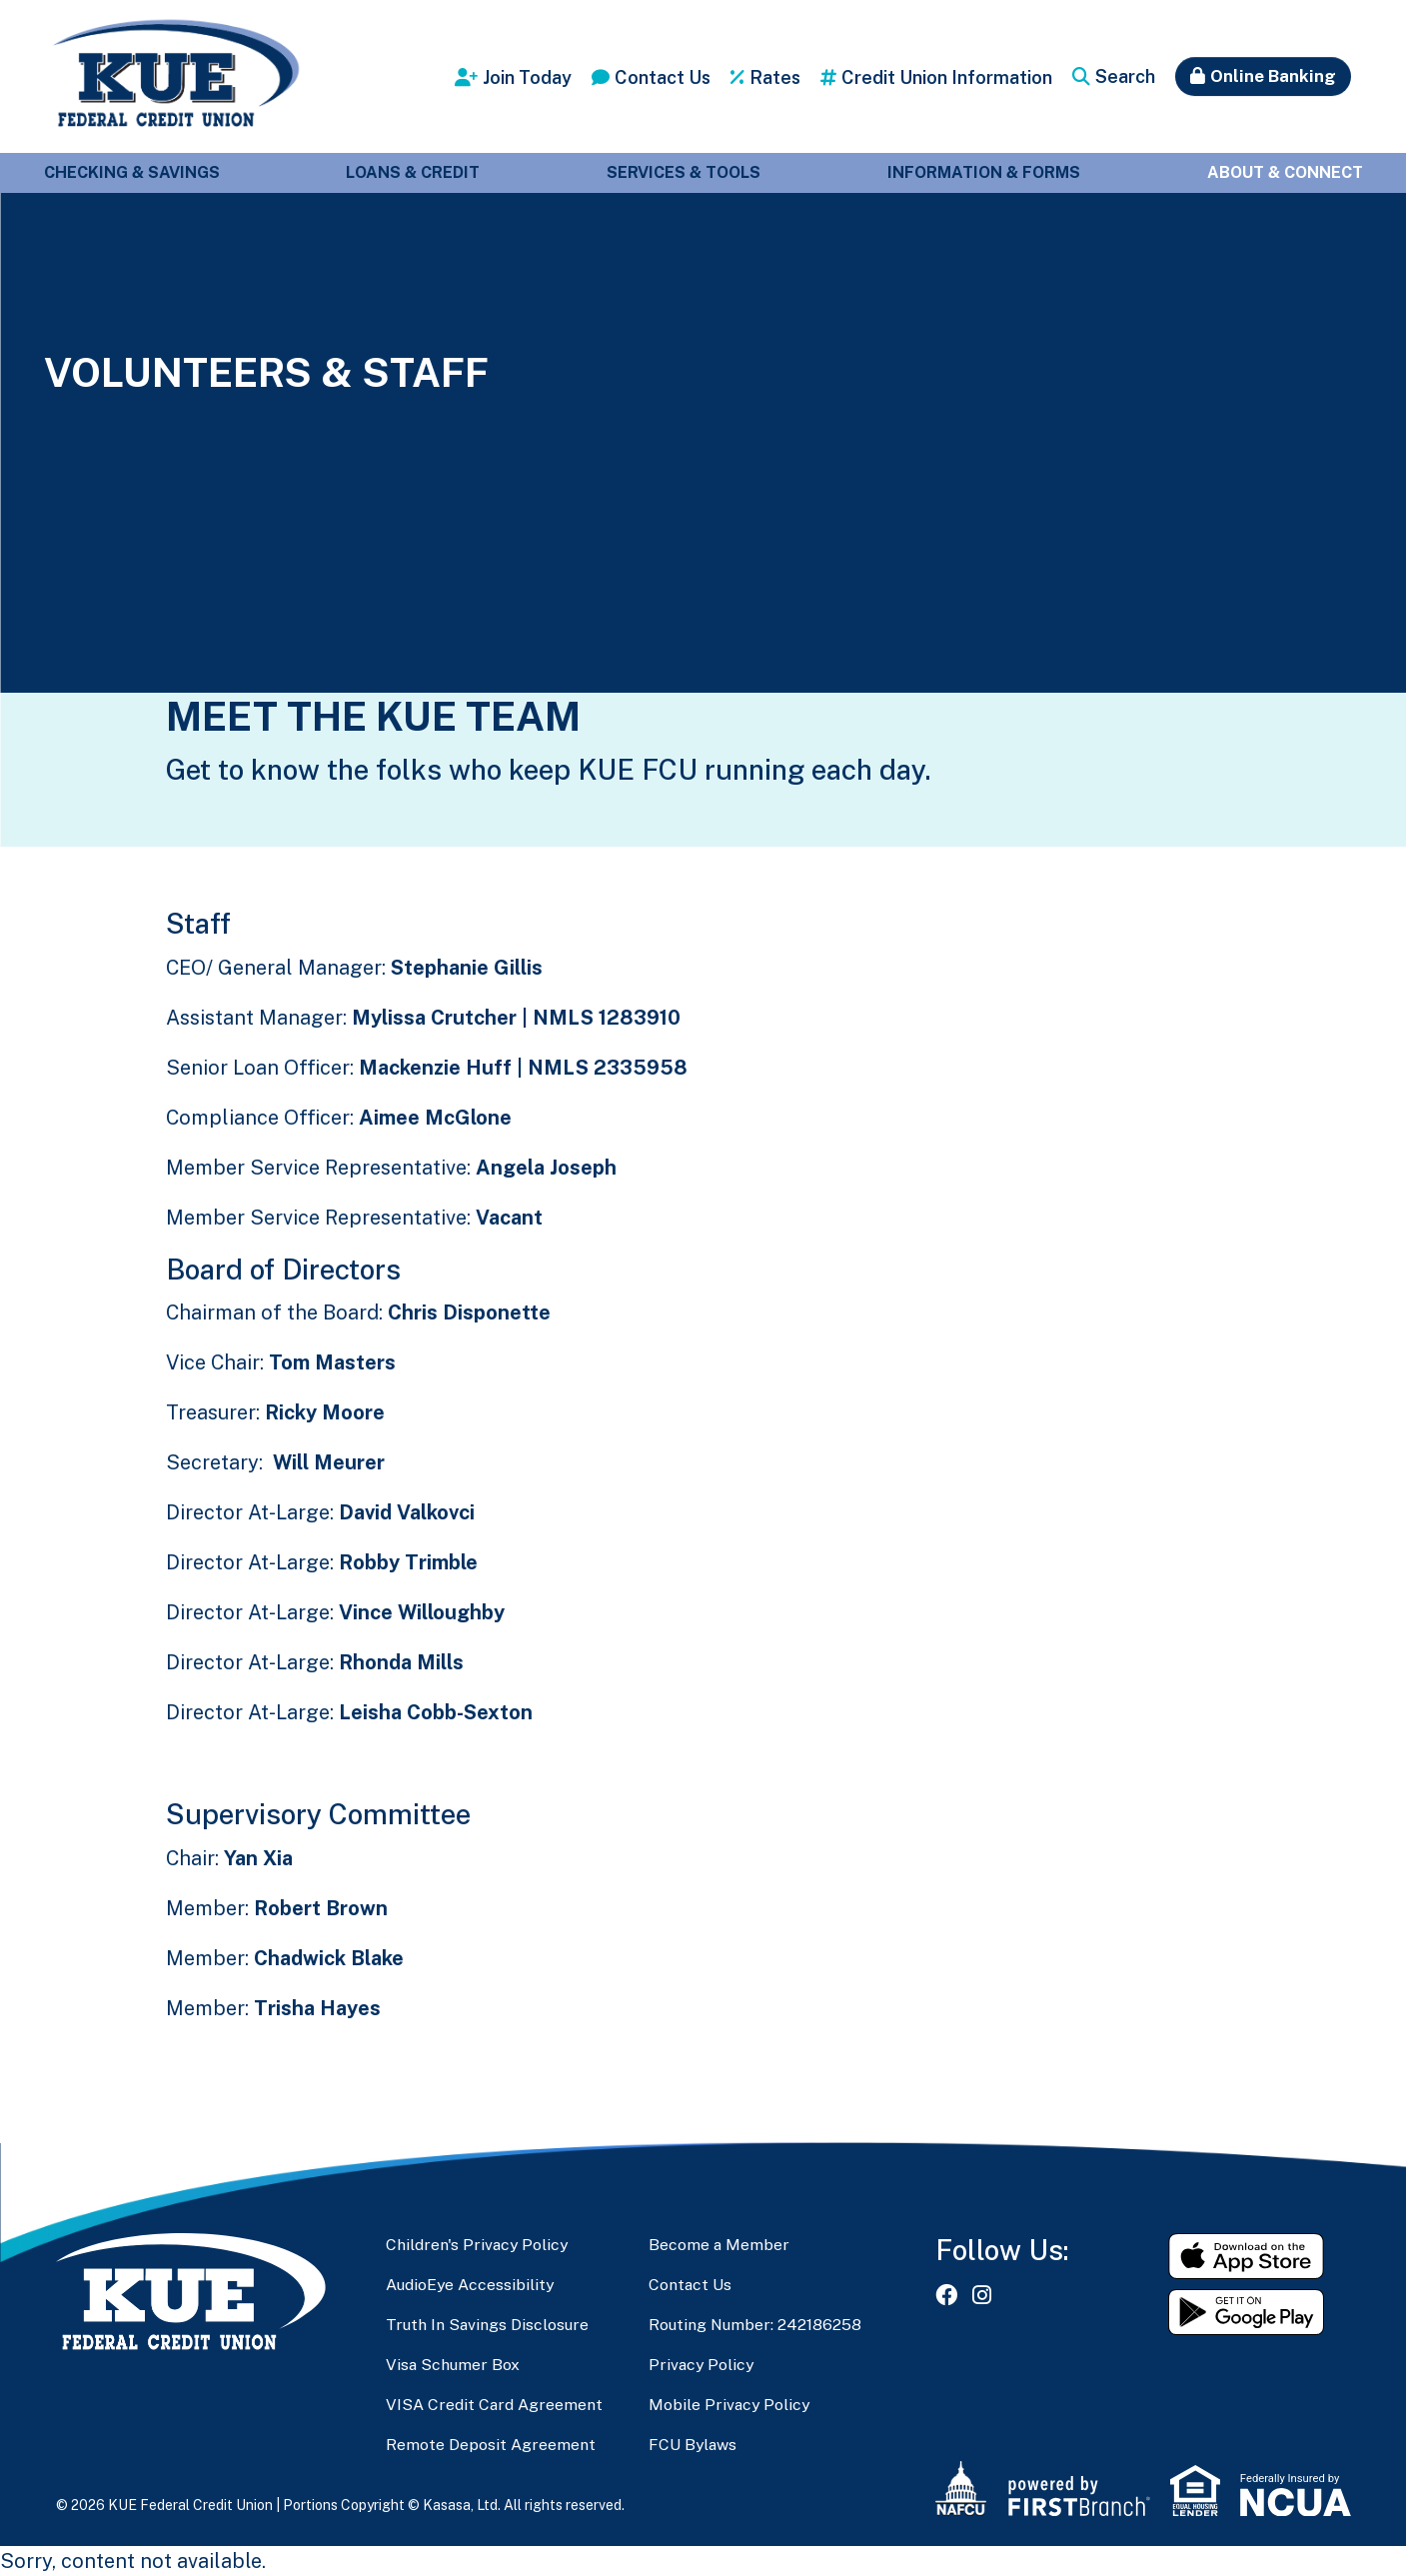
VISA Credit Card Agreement (495, 2404)
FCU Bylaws (693, 2444)
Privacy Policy (702, 2364)
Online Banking (1273, 76)
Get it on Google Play (1246, 2312)
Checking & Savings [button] (132, 172)
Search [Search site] (1125, 76)
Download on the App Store (1246, 2256)
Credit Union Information (946, 77)
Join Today (527, 77)
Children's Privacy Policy (478, 2244)
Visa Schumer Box (454, 2364)
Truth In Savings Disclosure (489, 2324)
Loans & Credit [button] (413, 172)
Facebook (946, 2295)
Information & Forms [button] (983, 172)
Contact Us (662, 77)
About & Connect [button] (1285, 172)
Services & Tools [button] (683, 172)
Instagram (981, 2295)
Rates (774, 77)
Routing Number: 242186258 (756, 2324)
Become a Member (719, 2244)
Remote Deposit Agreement (491, 2444)
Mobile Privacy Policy (730, 2404)
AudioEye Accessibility (471, 2284)
